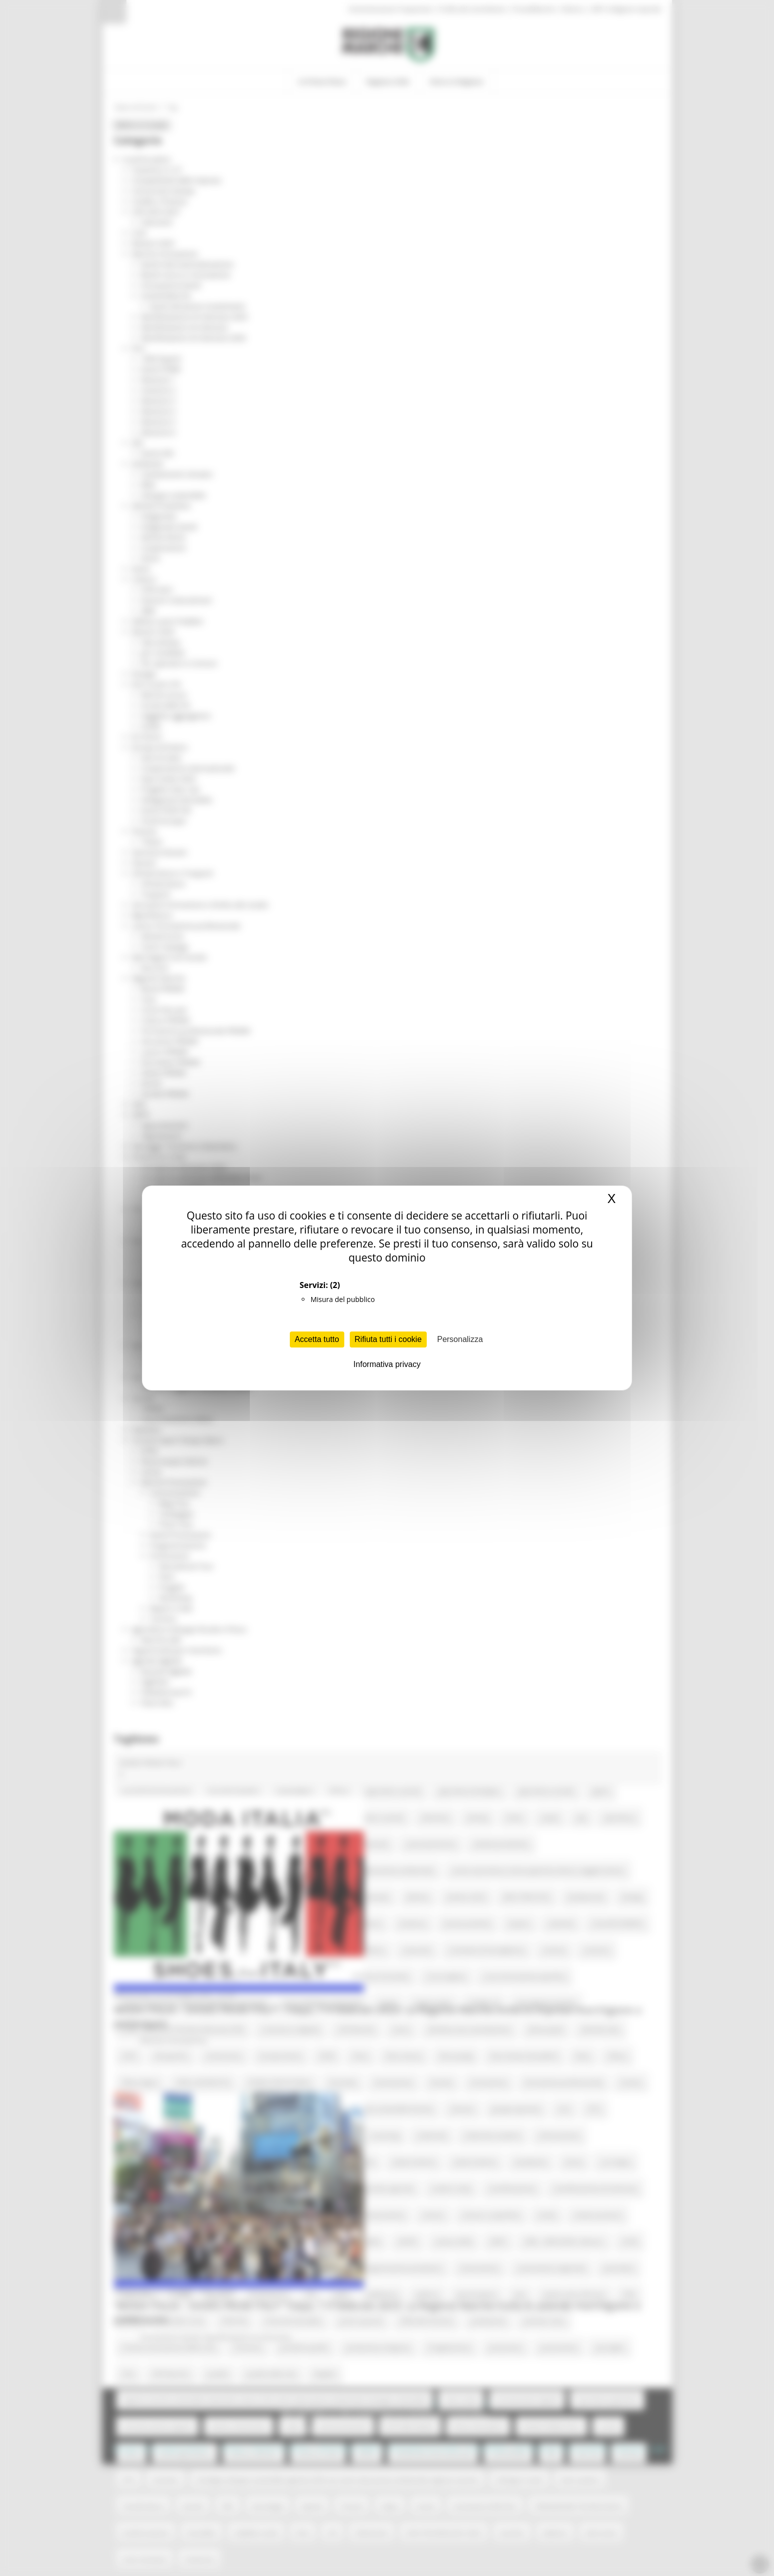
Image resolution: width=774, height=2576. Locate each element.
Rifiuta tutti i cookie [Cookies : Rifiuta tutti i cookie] (388, 1339)
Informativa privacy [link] (386, 1364)
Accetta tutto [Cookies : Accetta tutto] (317, 1339)
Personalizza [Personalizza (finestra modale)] (460, 1339)
